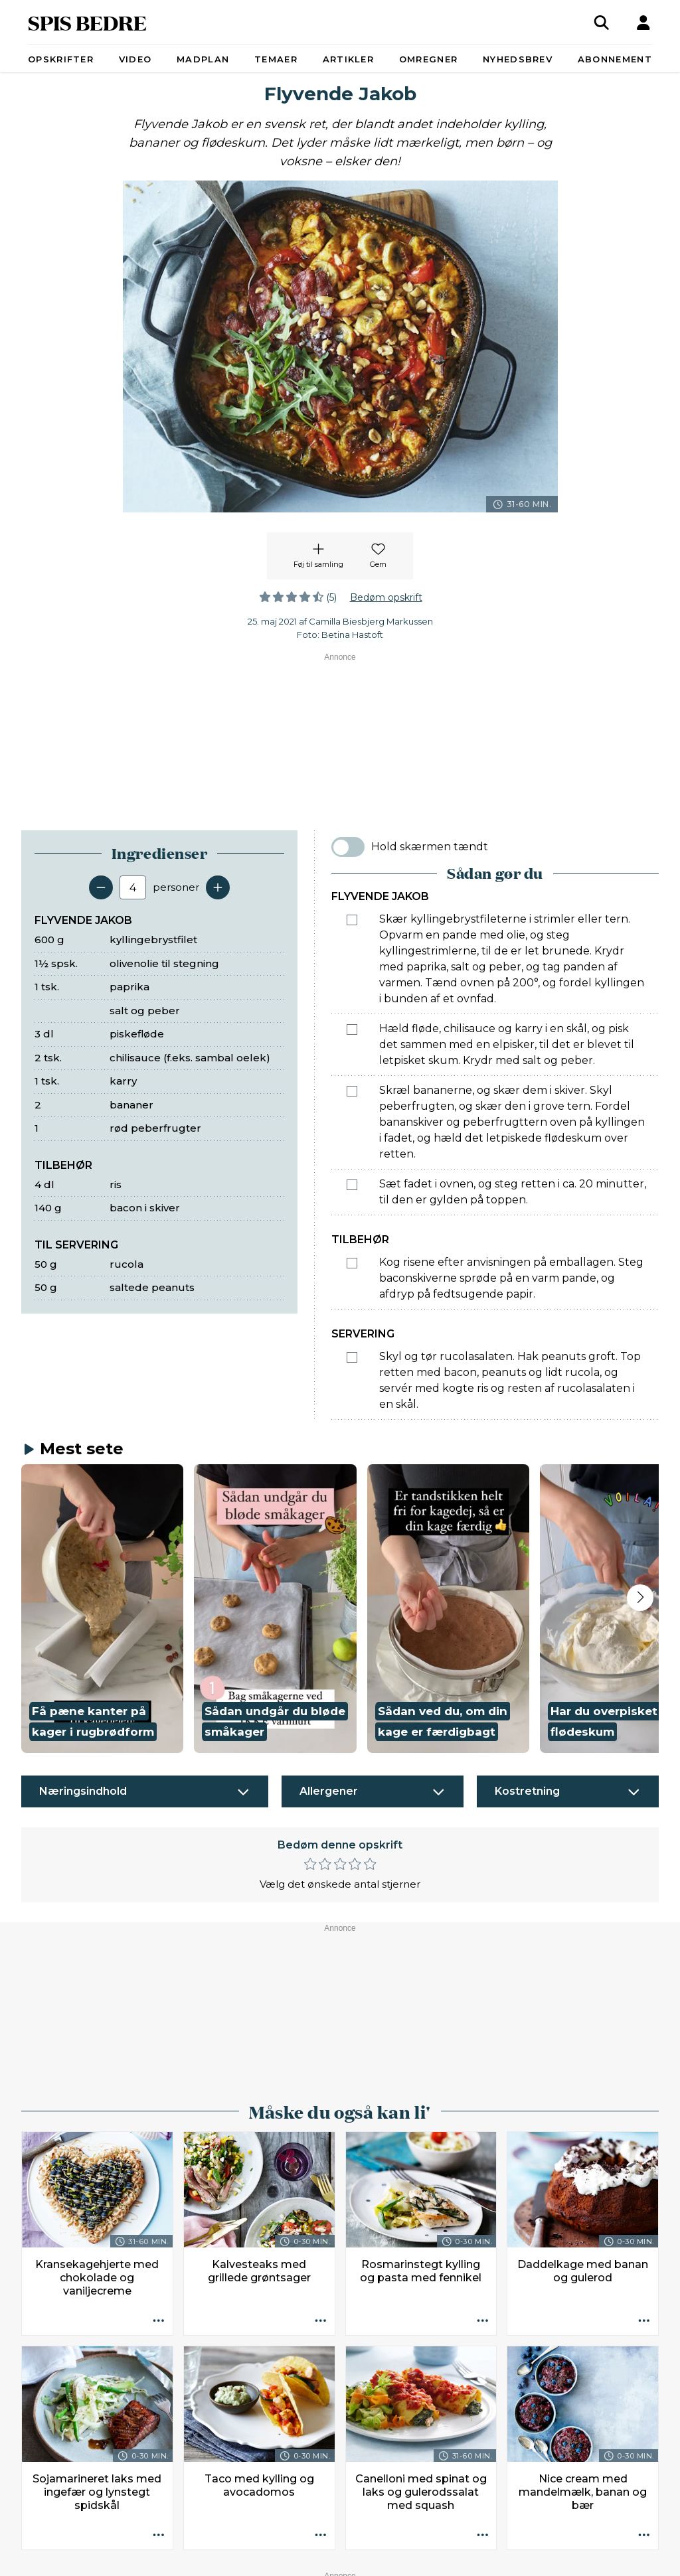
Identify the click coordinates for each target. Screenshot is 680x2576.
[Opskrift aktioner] (159, 2321)
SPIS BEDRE (87, 22)
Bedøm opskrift (386, 597)
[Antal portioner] (133, 887)
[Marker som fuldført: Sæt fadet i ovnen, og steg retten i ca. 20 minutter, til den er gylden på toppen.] (352, 1184)
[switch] (348, 847)
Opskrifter (61, 59)
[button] (102, 1608)
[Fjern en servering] (101, 887)
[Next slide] (640, 1597)
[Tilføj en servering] (218, 887)
